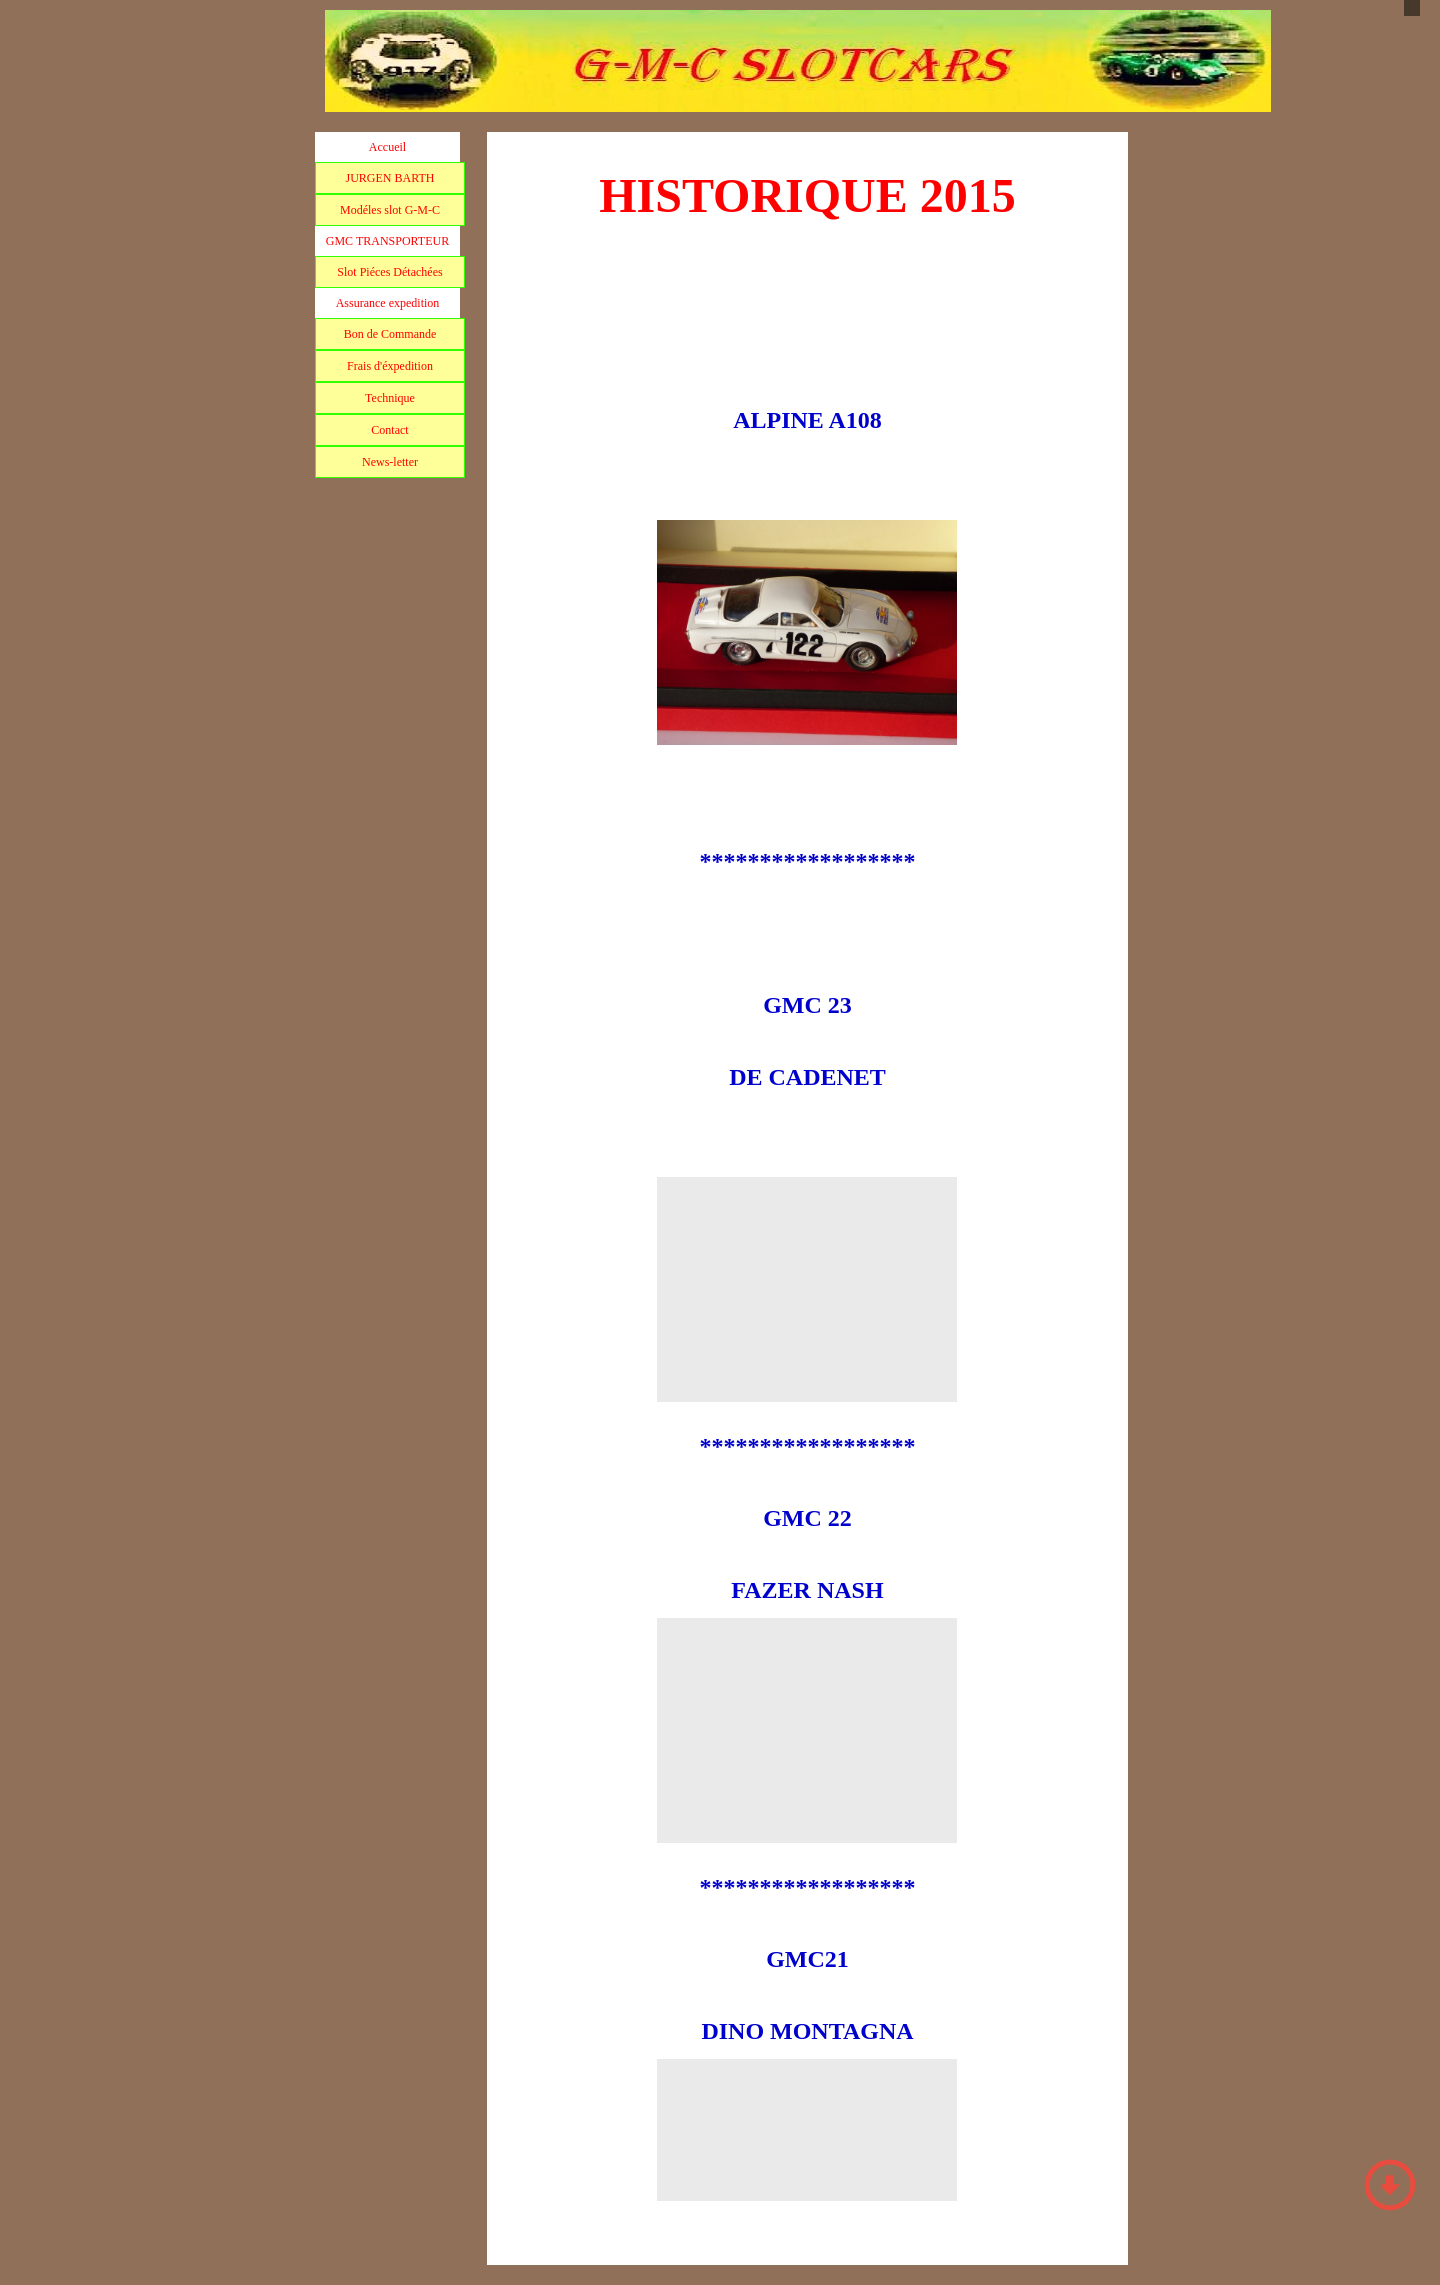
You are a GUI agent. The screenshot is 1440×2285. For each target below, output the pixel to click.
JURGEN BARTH (390, 178)
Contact (389, 430)
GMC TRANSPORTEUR (387, 241)
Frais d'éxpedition (390, 366)
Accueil (387, 147)
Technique (390, 398)
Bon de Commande (390, 334)
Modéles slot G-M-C (390, 210)
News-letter (390, 462)
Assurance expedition (388, 303)
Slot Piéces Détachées (389, 272)
